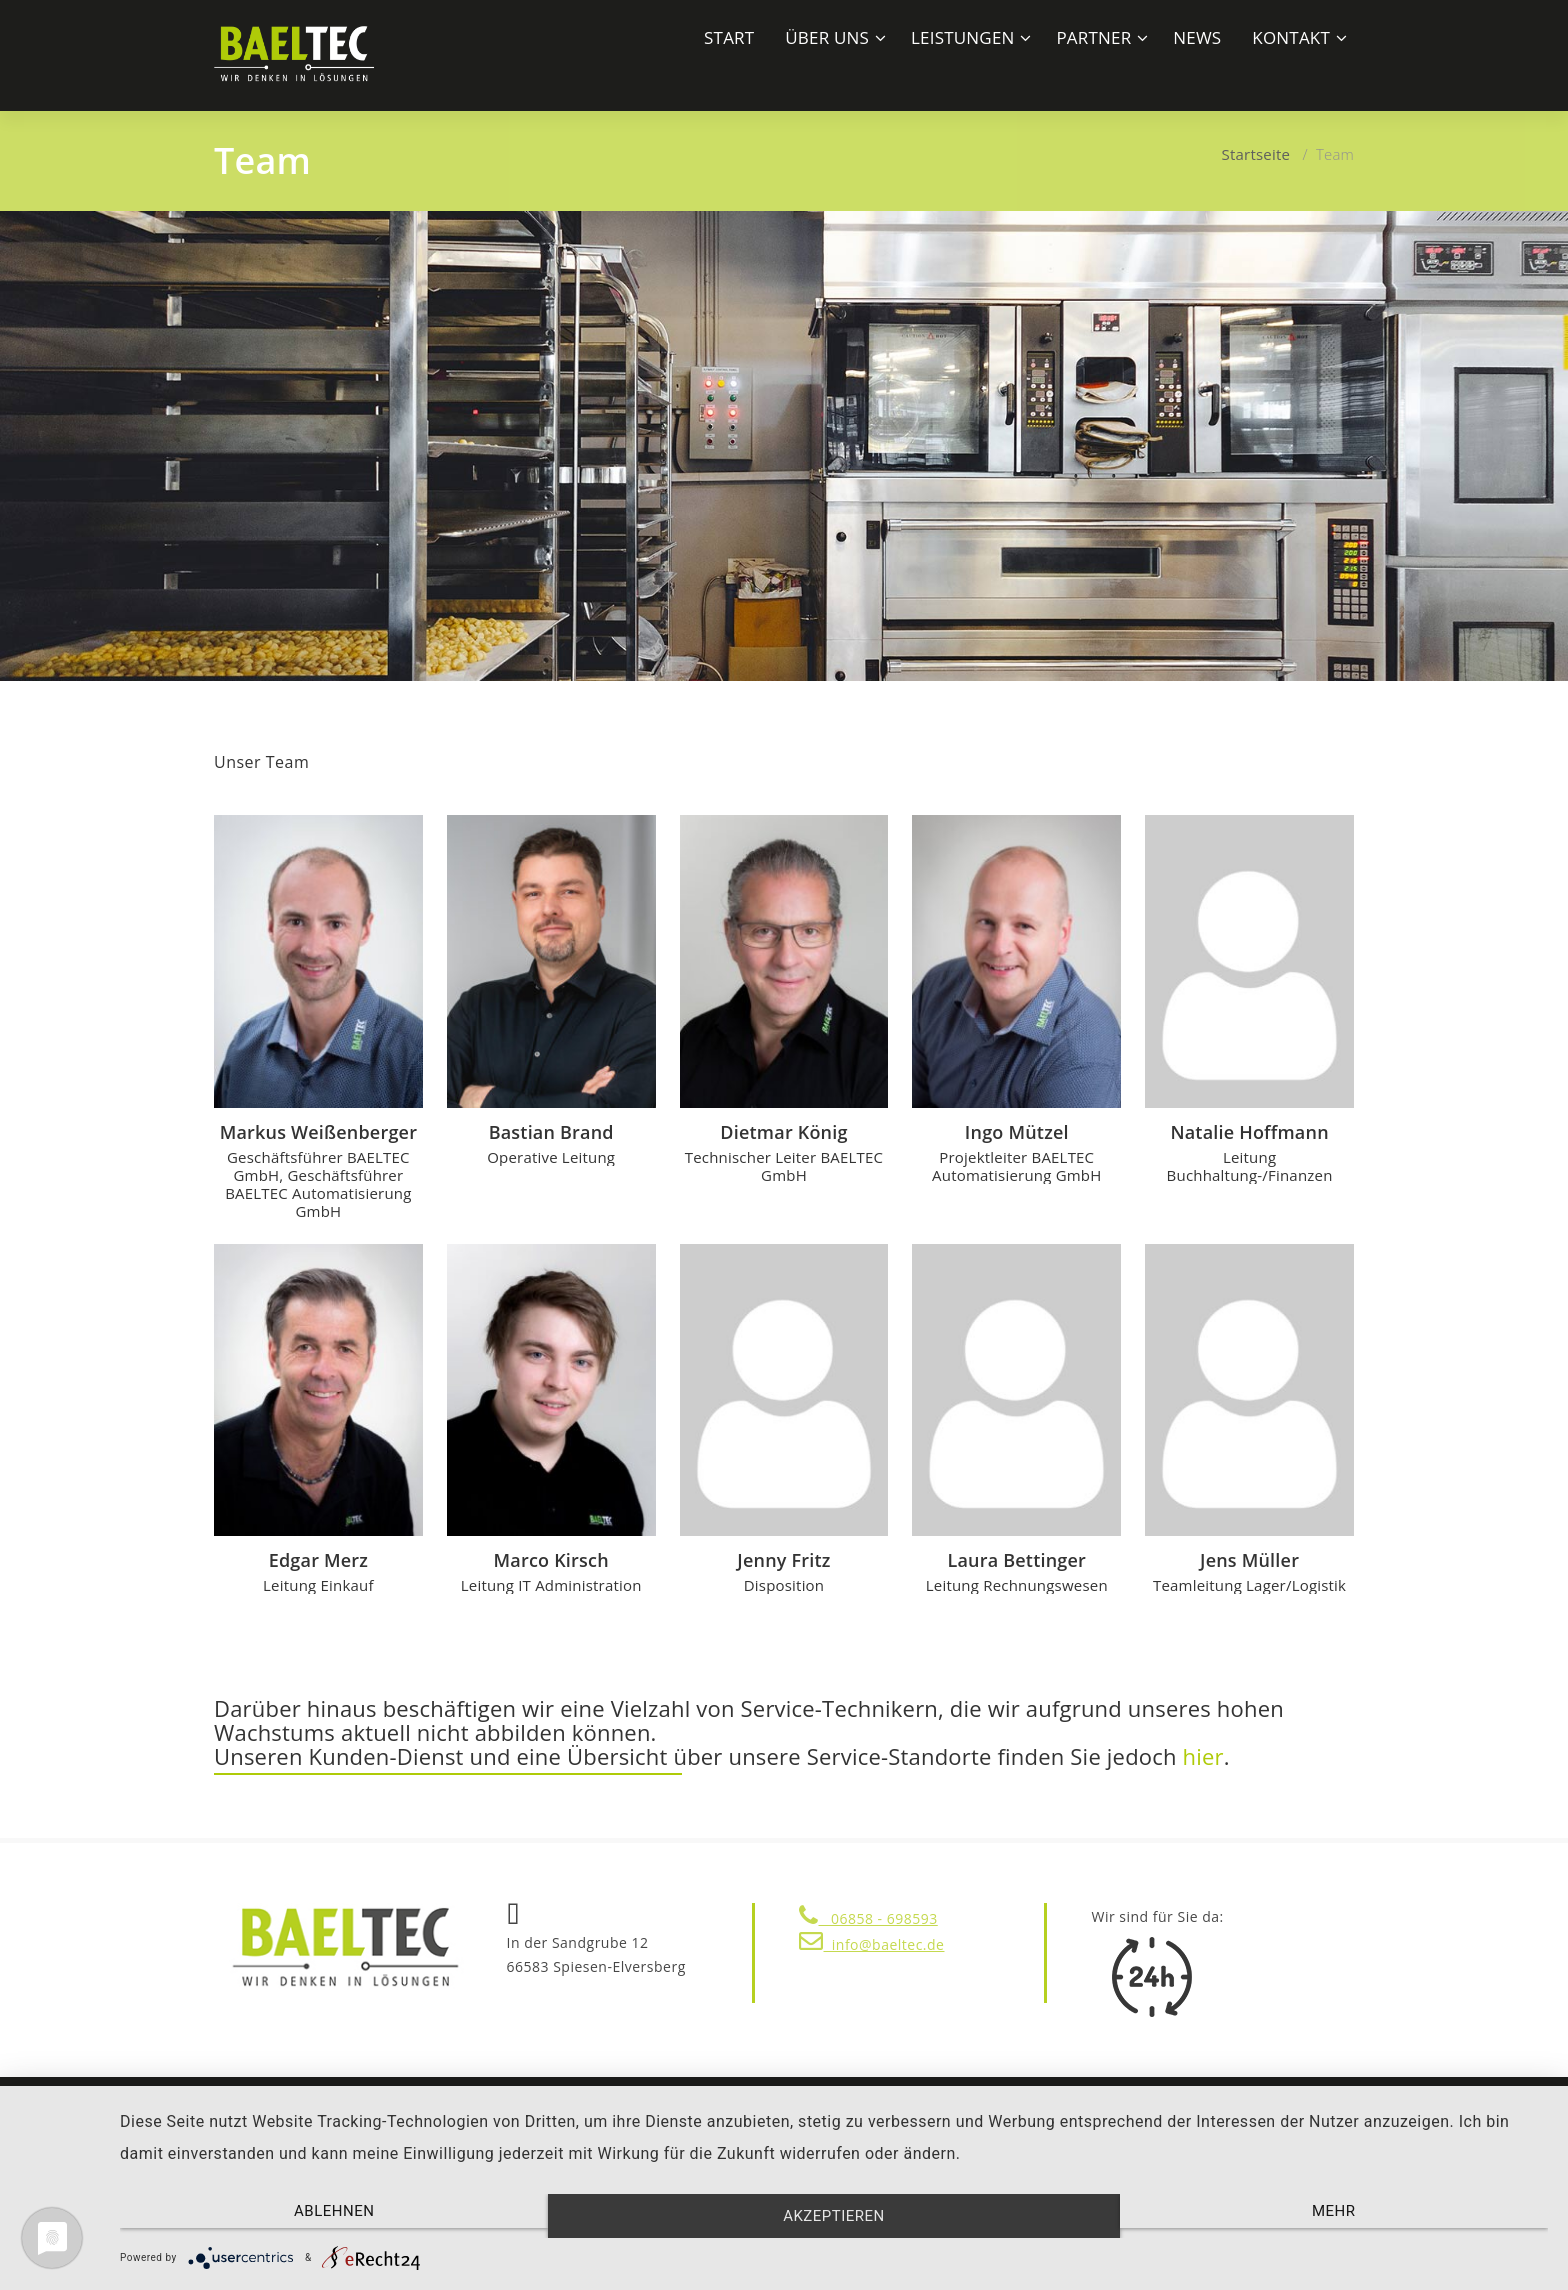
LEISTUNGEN (963, 37)
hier (1203, 1756)
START (729, 37)
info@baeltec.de (871, 1944)
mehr (1334, 2211)
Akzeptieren (834, 2216)
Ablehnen (334, 2211)
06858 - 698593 (868, 1918)
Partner (1093, 37)
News (1197, 37)
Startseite (1256, 154)
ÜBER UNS (827, 37)
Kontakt (1291, 37)
